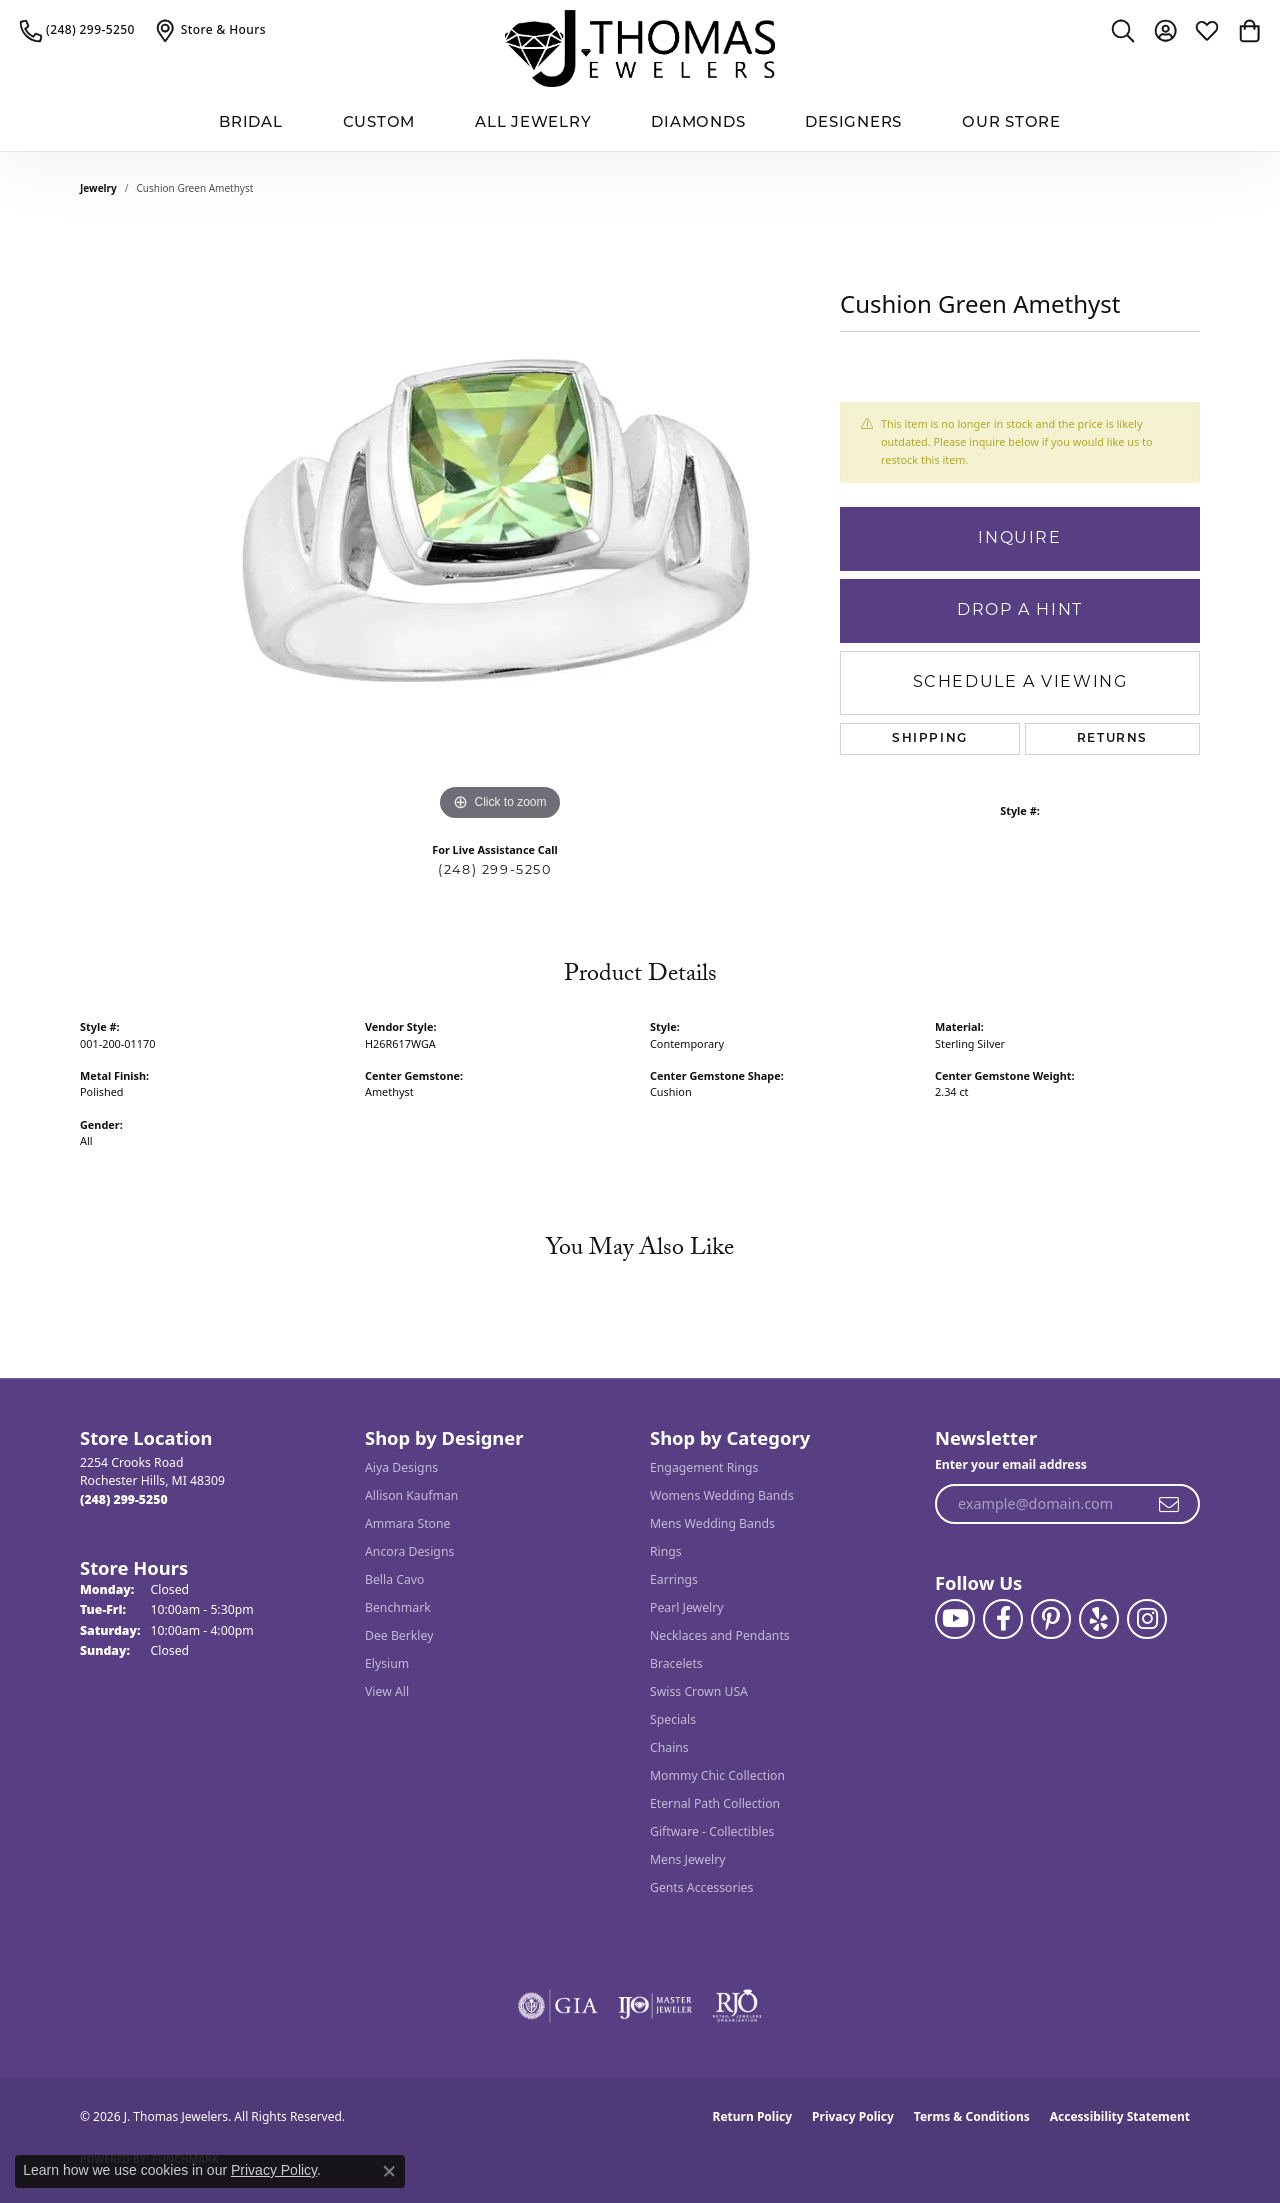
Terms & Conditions (972, 2116)
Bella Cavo (394, 1579)
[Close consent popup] (389, 2171)
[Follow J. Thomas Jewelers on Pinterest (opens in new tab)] (1051, 1619)
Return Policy (753, 2116)
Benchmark (398, 1607)
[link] (77, 30)
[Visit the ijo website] (655, 2006)
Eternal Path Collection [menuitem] (715, 1803)
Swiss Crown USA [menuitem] (699, 1691)
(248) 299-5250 (494, 870)
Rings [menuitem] (666, 1551)
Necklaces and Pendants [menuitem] (720, 1635)
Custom (379, 123)
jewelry (98, 188)
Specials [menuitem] (673, 1719)
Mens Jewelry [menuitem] (688, 1859)
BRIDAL (251, 123)
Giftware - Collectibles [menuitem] (712, 1831)
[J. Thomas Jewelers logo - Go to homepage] (640, 48)
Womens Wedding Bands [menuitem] (722, 1495)
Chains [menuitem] (669, 1747)
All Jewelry (533, 123)
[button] (1123, 30)
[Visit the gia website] (558, 2006)
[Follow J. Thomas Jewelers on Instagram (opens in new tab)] (1147, 1619)
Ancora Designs (409, 1551)
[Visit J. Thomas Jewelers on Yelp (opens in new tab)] (1099, 1619)
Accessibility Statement (1120, 2116)
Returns (1112, 739)
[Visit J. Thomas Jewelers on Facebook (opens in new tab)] (1003, 1619)
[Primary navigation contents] (640, 124)
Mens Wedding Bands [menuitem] (712, 1523)
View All (387, 1691)
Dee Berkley (399, 1635)
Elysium (387, 1663)
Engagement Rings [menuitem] (704, 1467)
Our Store (1011, 123)
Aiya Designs (401, 1467)
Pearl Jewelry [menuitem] (687, 1607)
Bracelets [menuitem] (676, 1663)
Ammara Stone (407, 1523)
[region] (500, 526)
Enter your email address (1011, 1464)
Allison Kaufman (411, 1495)
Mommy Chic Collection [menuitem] (717, 1775)
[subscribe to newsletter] (1170, 1504)
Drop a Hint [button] (1020, 611)
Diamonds (698, 123)
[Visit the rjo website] (737, 2006)
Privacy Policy (853, 2116)
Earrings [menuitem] (674, 1579)
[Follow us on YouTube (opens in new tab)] (955, 1619)
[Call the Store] (124, 1499)
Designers (853, 123)
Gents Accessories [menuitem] (701, 1887)
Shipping (930, 739)
